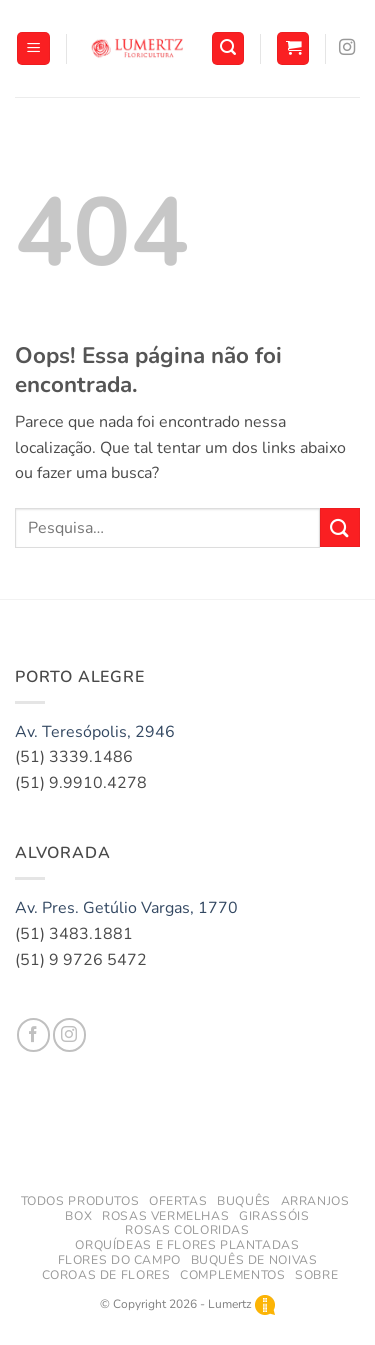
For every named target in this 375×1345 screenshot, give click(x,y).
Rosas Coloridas (187, 1230)
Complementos (232, 1275)
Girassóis (274, 1216)
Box (78, 1216)
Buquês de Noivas (254, 1260)
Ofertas (178, 1201)
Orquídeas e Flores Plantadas (187, 1245)
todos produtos (80, 1201)
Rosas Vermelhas (165, 1216)
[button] (33, 48)
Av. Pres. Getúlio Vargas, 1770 (126, 908)
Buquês (244, 1201)
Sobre (316, 1275)
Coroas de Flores (106, 1275)
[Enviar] (340, 527)
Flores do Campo (119, 1260)
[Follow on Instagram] (347, 48)
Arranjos (315, 1201)
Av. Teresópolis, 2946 (95, 732)
